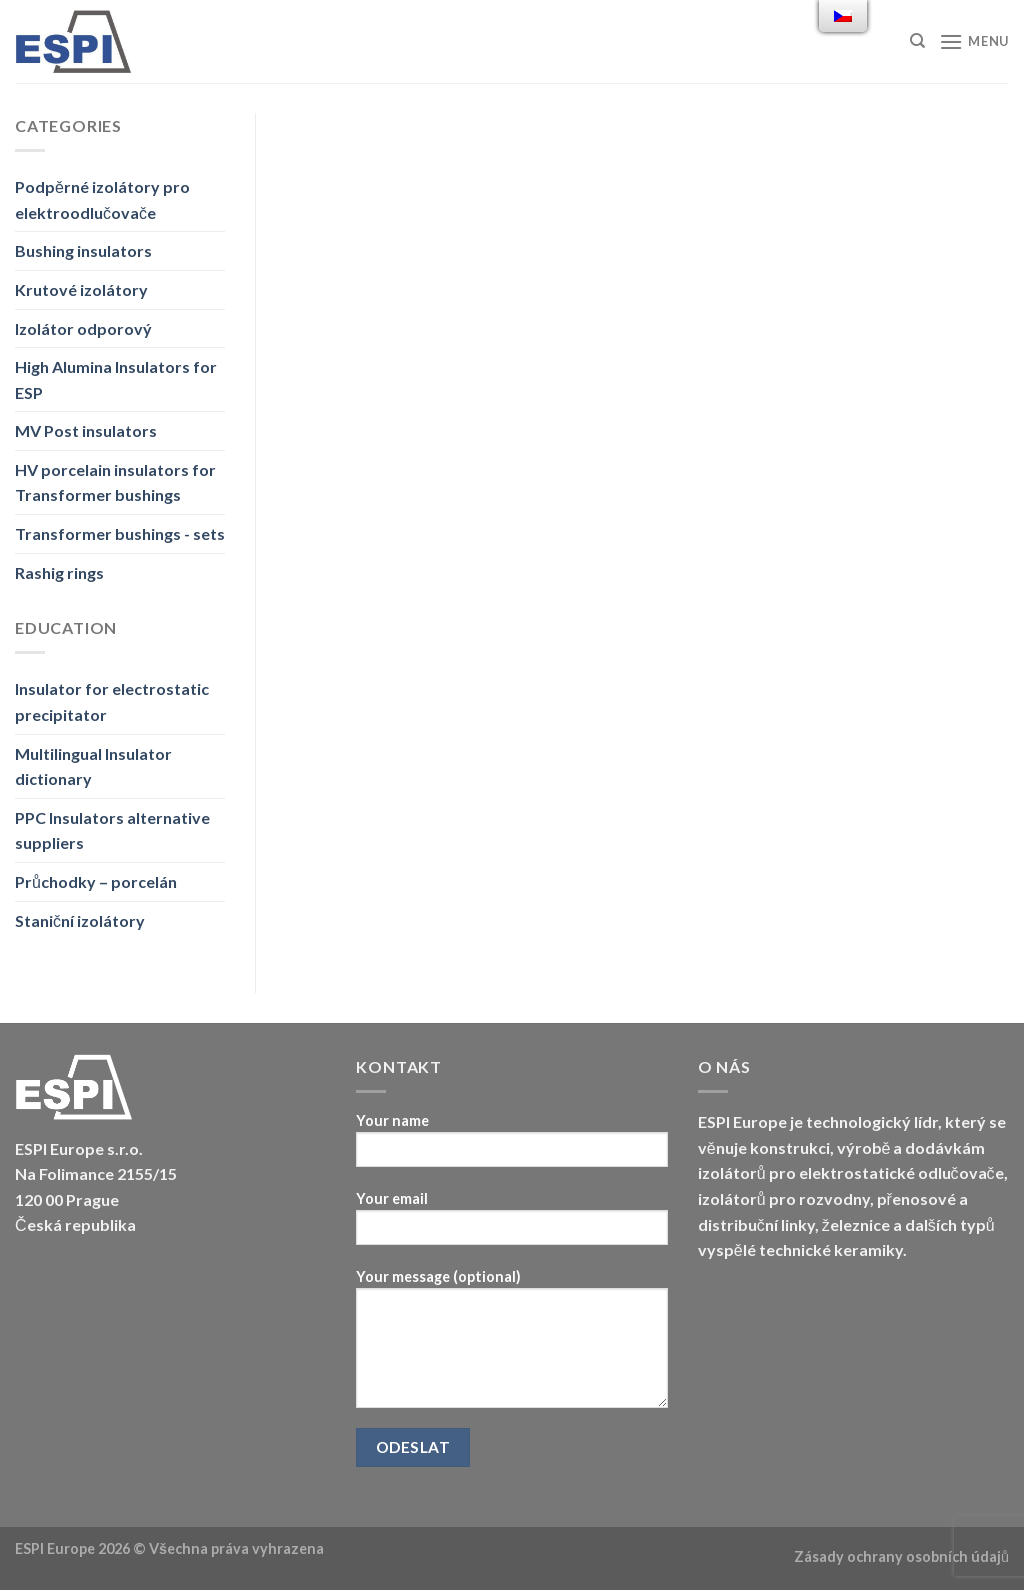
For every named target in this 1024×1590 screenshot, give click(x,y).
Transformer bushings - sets (120, 533)
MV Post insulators (86, 430)
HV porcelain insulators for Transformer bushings (115, 482)
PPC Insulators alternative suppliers (112, 830)
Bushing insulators (83, 250)
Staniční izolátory (80, 920)
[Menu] (974, 41)
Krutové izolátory (81, 289)
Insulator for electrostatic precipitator (112, 701)
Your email (511, 1224)
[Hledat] (917, 41)
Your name (511, 1146)
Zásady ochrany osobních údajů (901, 1556)
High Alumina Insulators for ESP (116, 379)
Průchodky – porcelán (96, 881)
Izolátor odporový (83, 328)
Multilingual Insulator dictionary (93, 766)
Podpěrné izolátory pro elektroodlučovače (102, 199)
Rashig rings (59, 572)
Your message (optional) (511, 1345)
